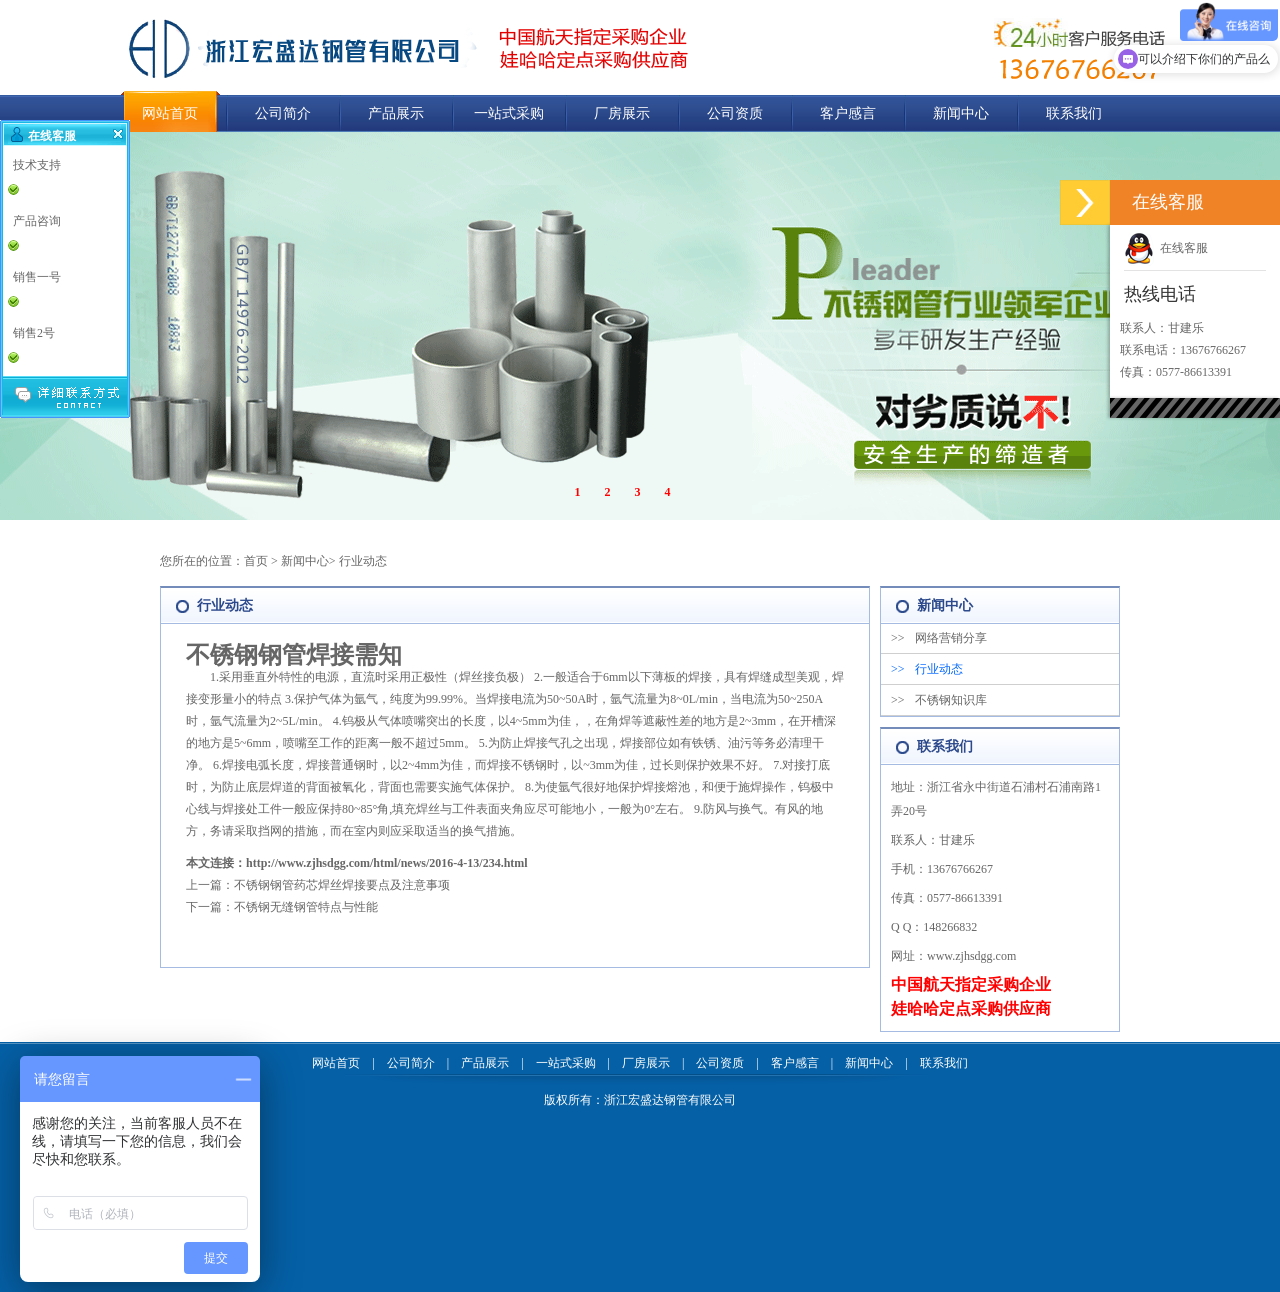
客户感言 (848, 113)
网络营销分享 (939, 638)
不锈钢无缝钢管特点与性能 (306, 907)
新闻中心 (961, 113)
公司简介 (283, 113)
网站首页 (170, 113)
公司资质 (735, 113)
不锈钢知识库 (939, 700)
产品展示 (396, 113)
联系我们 (1074, 113)
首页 (256, 561)
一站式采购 (509, 113)
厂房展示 (622, 113)
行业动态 (363, 561)
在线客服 (1166, 248)
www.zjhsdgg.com (971, 956)
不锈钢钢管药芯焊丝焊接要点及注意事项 (342, 885)
